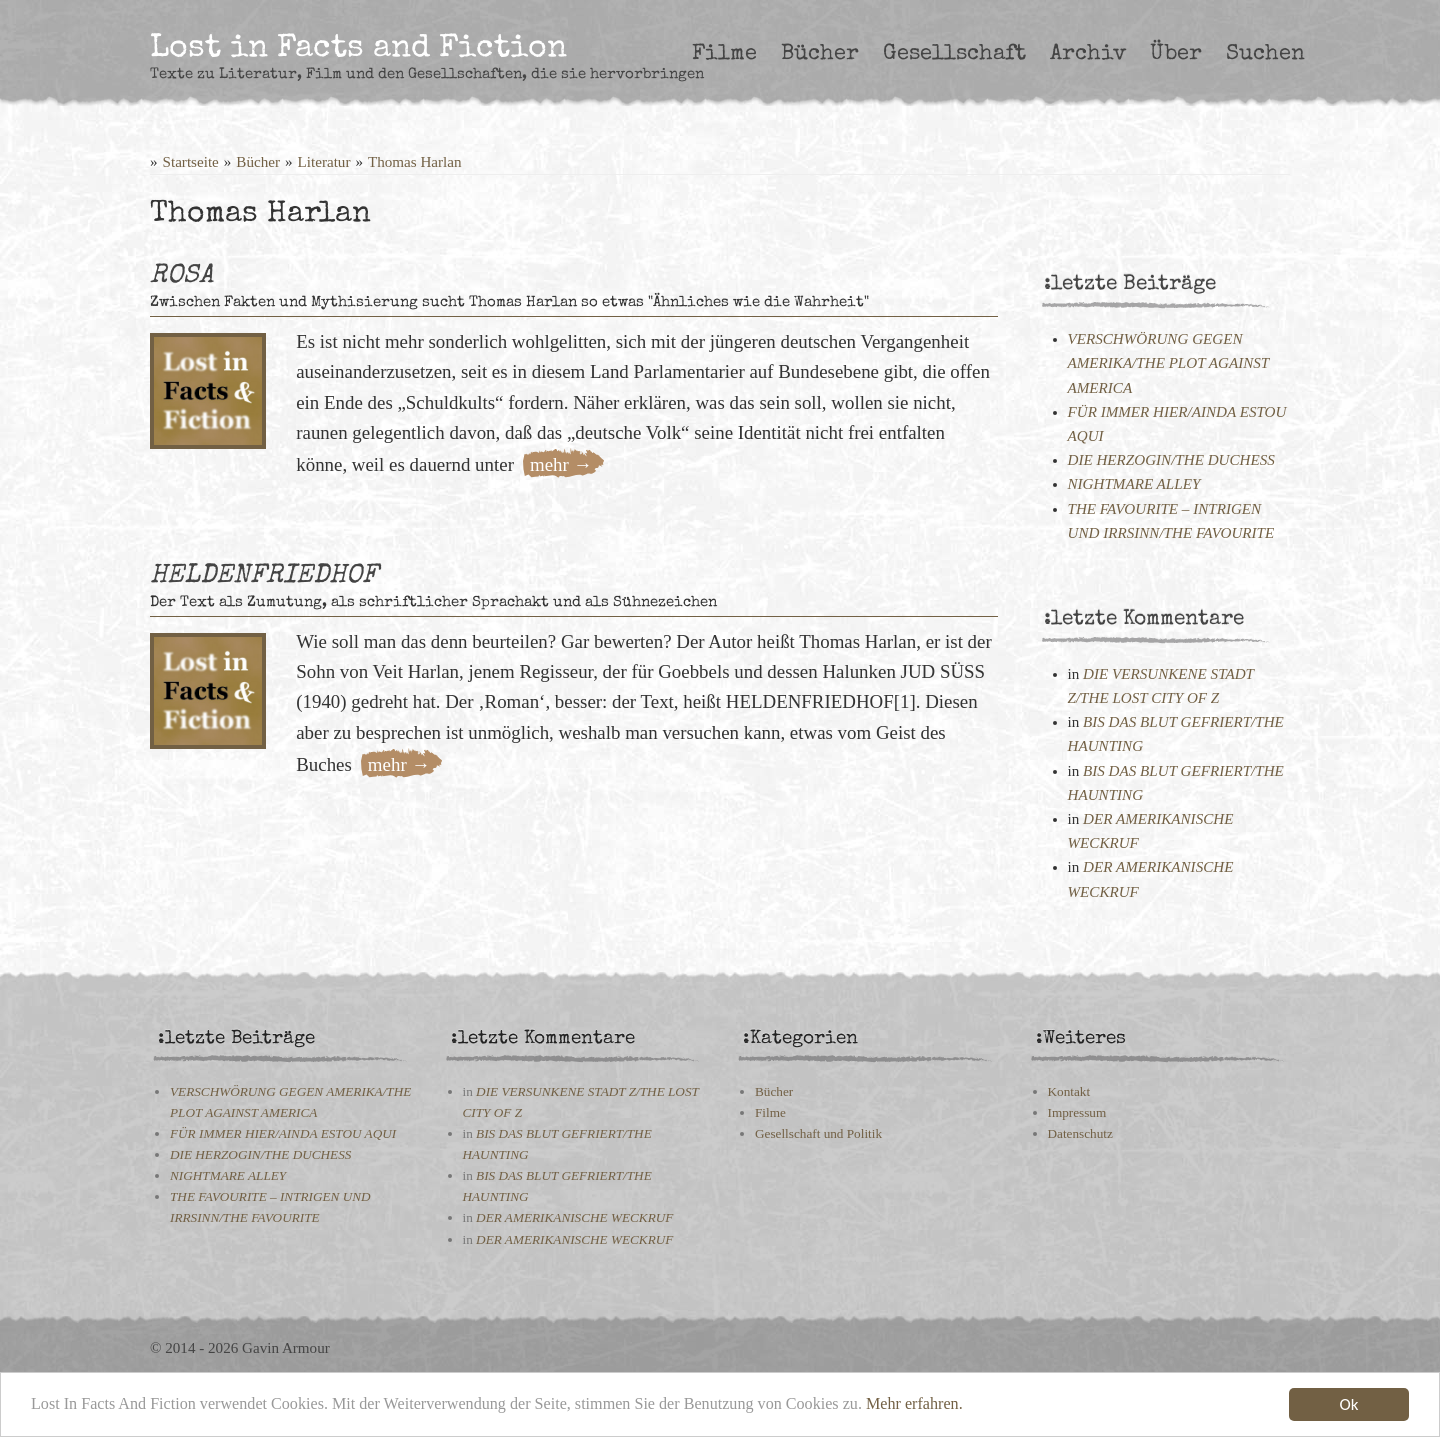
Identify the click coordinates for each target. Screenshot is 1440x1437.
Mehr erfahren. (962, 1409)
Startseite (191, 162)
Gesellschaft (954, 54)
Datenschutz (1080, 1133)
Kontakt (1069, 1091)
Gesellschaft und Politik (818, 1133)
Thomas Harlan (415, 162)
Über (1176, 54)
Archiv (1088, 54)
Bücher (820, 54)
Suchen (1265, 54)
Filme (724, 54)
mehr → (561, 464)
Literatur (324, 162)
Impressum (1077, 1112)
